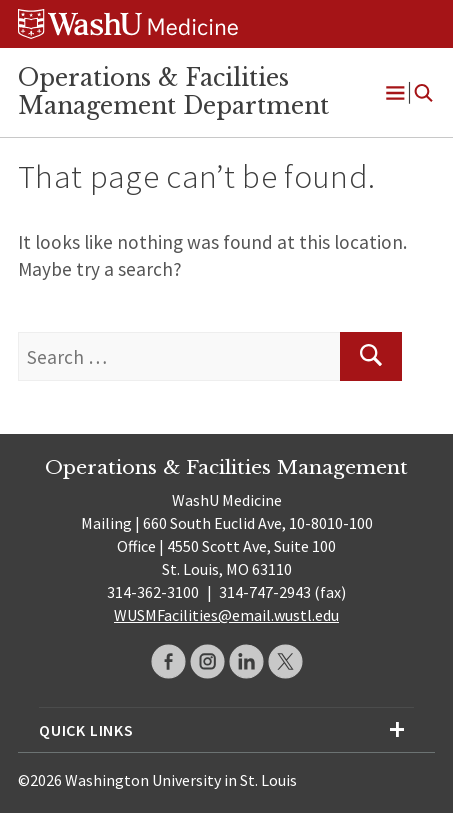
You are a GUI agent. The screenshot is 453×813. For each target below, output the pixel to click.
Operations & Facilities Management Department (173, 92)
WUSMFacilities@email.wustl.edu (226, 615)
